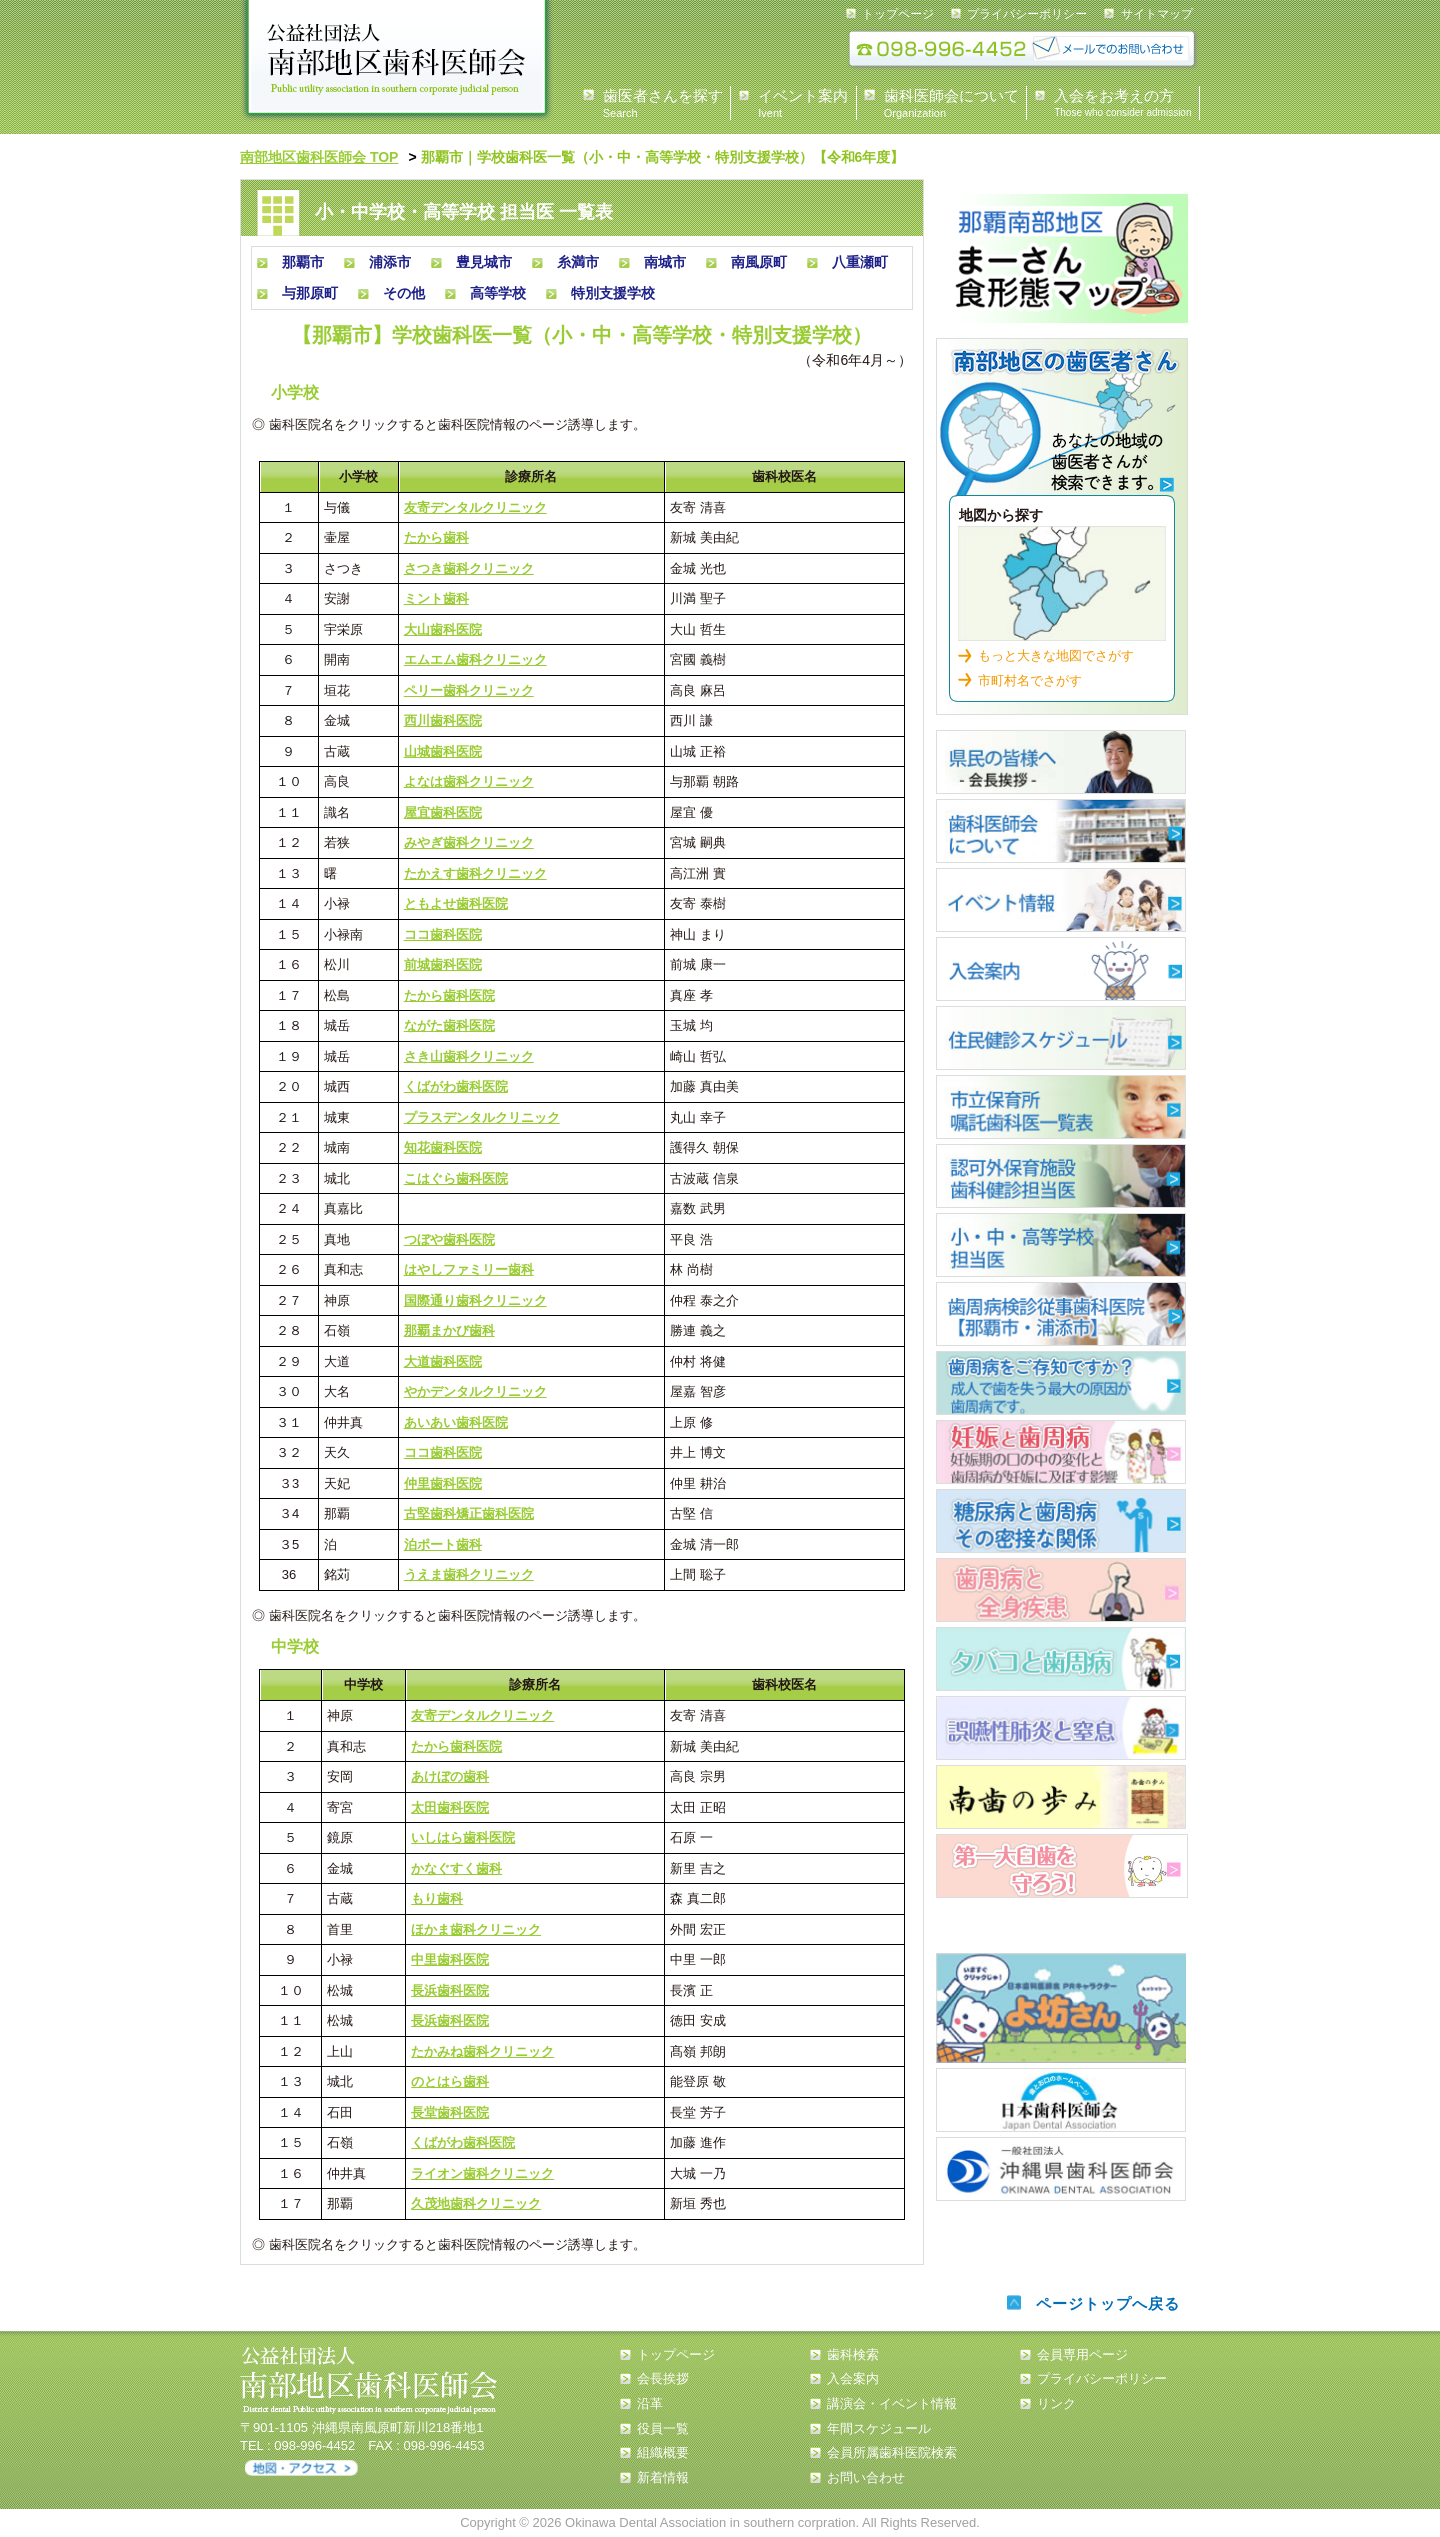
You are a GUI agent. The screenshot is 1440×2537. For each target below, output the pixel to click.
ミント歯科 (436, 598)
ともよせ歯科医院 (456, 903)
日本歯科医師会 (1061, 2100)
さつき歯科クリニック (469, 568)
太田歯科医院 (450, 1807)
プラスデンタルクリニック (482, 1117)
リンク (1056, 2403)
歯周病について (1061, 1383)
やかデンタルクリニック (475, 1391)
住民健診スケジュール (1061, 1038)
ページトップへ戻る (1108, 2303)
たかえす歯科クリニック (475, 873)
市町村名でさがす (1030, 680)
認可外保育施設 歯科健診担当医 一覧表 (1061, 1176)
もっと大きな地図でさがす (1056, 655)
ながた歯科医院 (449, 1025)
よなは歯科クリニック (469, 781)
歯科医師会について (1061, 831)
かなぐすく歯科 (456, 1868)
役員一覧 (663, 2428)
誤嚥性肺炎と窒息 (1061, 1728)
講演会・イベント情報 (892, 2403)
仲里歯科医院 (443, 1483)
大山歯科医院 (443, 629)
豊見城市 (484, 262)
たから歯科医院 (449, 995)
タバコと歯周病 (1061, 1659)
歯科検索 (1062, 424)
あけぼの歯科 (450, 1776)
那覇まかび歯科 (449, 1330)
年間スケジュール (879, 2428)
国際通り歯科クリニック (475, 1300)
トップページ (898, 14)
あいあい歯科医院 (456, 1422)
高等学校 (498, 293)
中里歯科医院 (450, 1959)
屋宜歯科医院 (443, 812)
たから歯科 (436, 537)
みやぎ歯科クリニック (469, 842)
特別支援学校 (613, 293)
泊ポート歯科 (443, 1544)
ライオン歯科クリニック (482, 2173)
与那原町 (310, 293)
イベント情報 (1061, 900)
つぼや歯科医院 (449, 1239)
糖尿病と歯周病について (1061, 1521)
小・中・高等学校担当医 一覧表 (1061, 1245)
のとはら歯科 (450, 2081)
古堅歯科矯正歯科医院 (469, 1513)
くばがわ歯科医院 (456, 1086)
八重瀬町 (860, 262)
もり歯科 (437, 1898)
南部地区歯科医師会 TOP (319, 157)
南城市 (665, 262)
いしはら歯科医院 (463, 1837)
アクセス (301, 2468)
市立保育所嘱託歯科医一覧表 (1061, 1107)
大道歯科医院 (443, 1361)
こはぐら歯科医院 (456, 1178)
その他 (404, 293)
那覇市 (303, 262)
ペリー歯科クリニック (469, 690)
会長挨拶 (663, 2378)
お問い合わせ (866, 2477)
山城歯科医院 (443, 751)
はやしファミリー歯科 (469, 1269)
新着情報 (663, 2477)
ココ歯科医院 (443, 934)
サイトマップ (1157, 14)
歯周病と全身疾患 (1061, 1590)
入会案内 (1061, 969)
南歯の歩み (1061, 1797)
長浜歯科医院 (450, 1990)
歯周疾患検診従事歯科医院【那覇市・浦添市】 (1061, 1314)
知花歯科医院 (443, 1147)
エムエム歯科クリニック (475, 659)
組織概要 (663, 2452)
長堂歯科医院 (450, 2112)
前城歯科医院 (443, 964)
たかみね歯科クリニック (482, 2051)
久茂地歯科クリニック (476, 2203)
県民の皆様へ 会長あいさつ (1061, 762)
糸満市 (578, 262)
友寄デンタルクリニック (475, 507)
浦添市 (390, 262)
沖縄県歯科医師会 (1061, 2169)
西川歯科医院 (443, 720)
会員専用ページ (1082, 2354)
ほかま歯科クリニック (476, 1929)
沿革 (650, 2403)
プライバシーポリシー (1027, 14)
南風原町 (759, 262)
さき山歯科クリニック (469, 1056)
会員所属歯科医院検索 (892, 2452)
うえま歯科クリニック (469, 1574)
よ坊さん (1061, 2008)
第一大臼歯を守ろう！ (1062, 1866)
